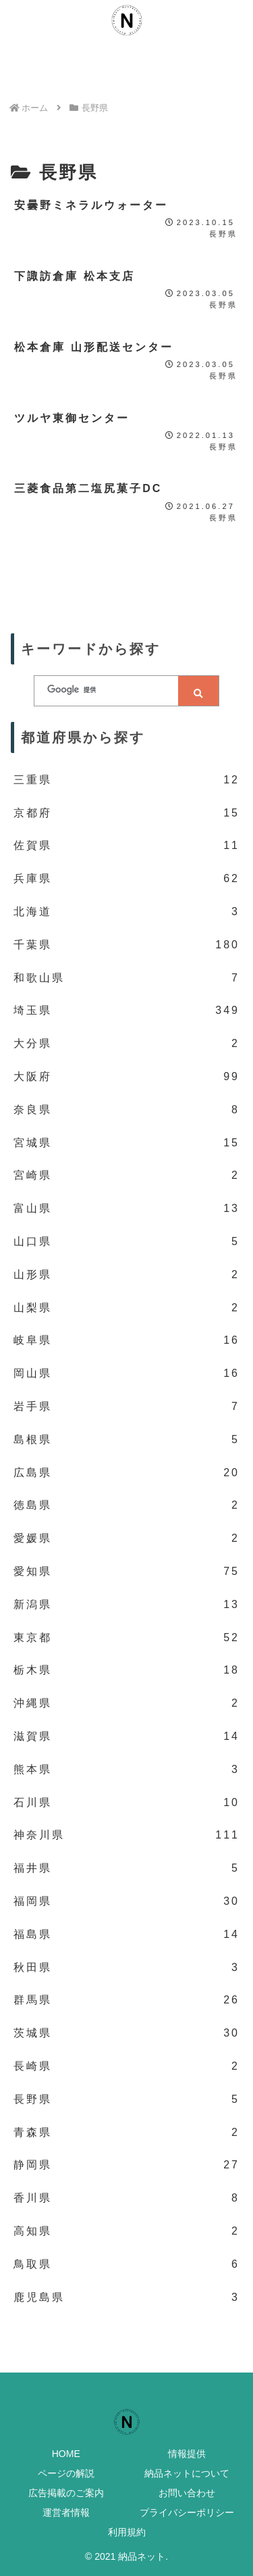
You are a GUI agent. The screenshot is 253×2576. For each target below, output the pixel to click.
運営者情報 (66, 2512)
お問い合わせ (187, 2492)
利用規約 (127, 2532)
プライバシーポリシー (187, 2512)
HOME (66, 2453)
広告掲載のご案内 (66, 2492)
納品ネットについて (186, 2473)
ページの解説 (66, 2473)
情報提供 (187, 2453)
